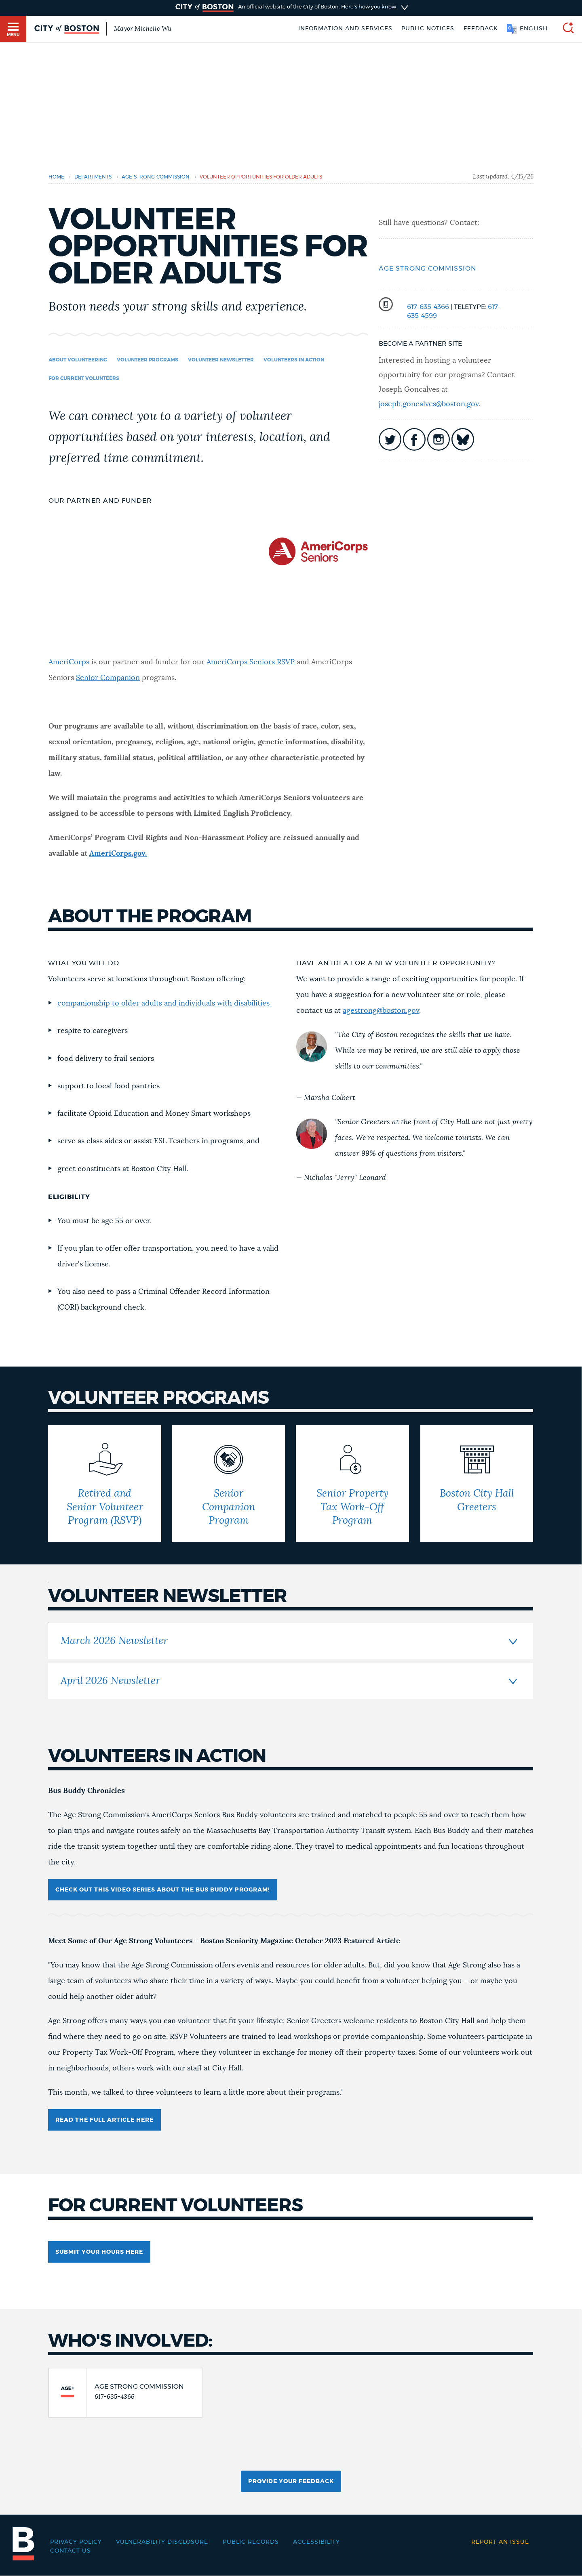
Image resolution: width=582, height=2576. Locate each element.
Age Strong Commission (428, 268)
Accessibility (316, 2542)
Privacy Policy (76, 2542)
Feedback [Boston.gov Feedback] (481, 28)
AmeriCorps (68, 662)
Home (56, 176)
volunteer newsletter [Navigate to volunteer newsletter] (221, 359)
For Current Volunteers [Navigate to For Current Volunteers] (83, 378)
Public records (251, 2542)
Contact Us (70, 2551)
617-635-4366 (428, 307)
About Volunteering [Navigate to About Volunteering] (77, 359)
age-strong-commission (156, 176)
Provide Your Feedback (291, 2481)
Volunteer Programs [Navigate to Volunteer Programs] (147, 359)
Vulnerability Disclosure (162, 2542)
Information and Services (345, 28)
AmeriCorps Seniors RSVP (251, 662)
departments (93, 176)
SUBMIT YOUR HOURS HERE (99, 2252)
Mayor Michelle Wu (142, 28)
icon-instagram (438, 439)
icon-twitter (390, 439)
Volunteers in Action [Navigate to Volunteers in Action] (294, 359)
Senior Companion (108, 678)
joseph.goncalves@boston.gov (429, 404)
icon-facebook (414, 439)
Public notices (427, 28)
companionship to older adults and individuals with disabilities (164, 1003)
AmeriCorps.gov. (118, 853)
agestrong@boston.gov (381, 1010)
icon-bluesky (462, 439)
